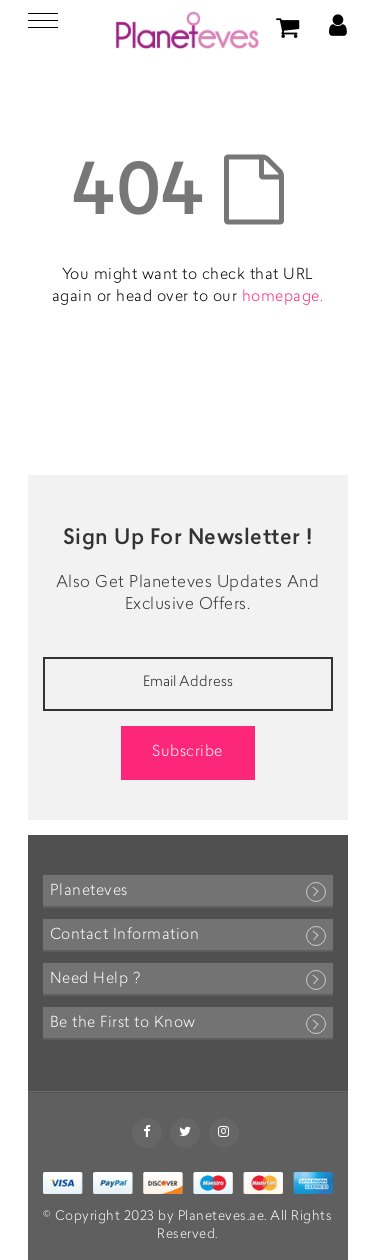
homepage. (283, 297)
